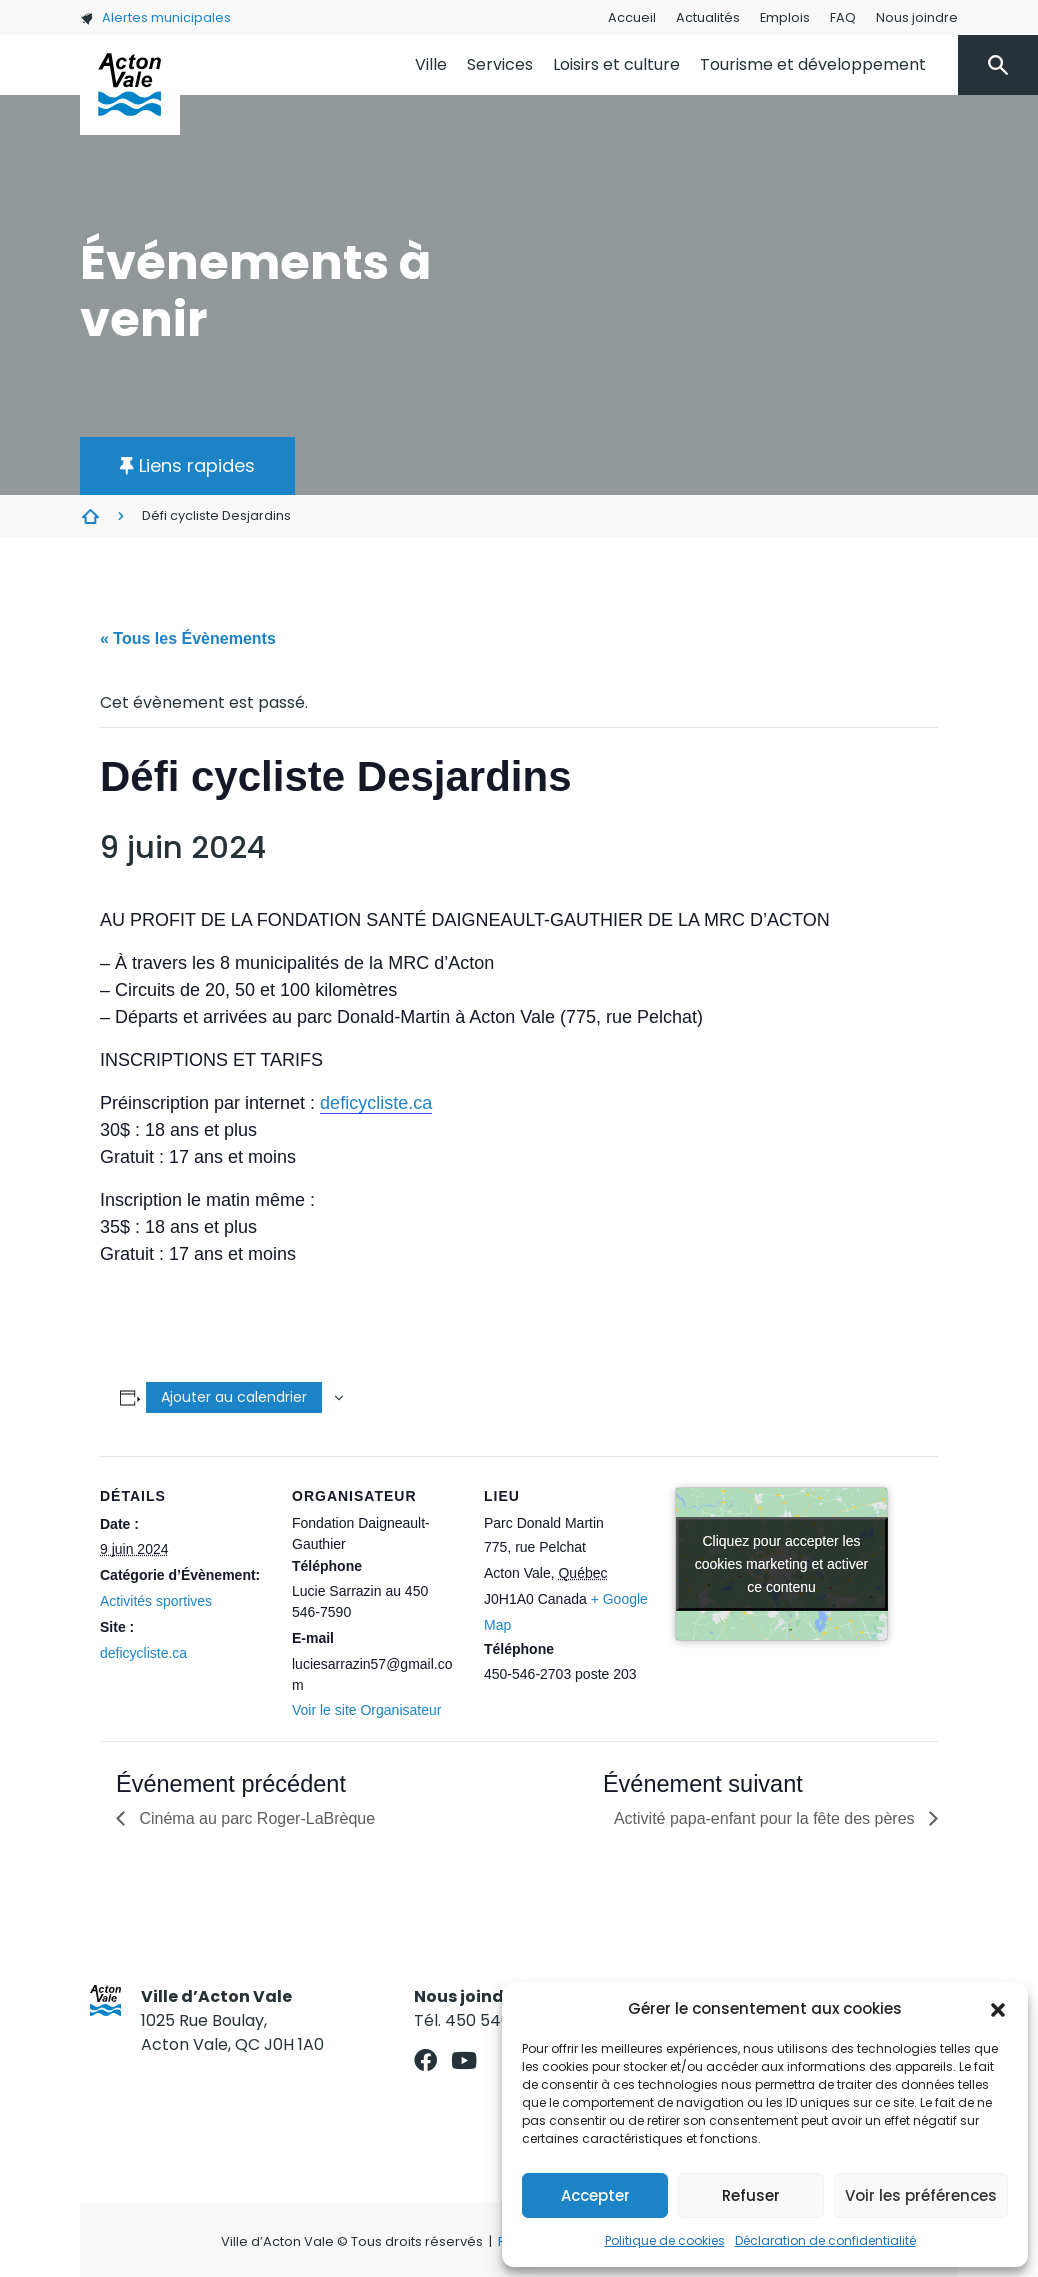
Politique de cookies (665, 2240)
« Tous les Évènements (188, 638)
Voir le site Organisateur (366, 1710)
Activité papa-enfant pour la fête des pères (766, 1818)
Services (500, 64)
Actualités (708, 17)
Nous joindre (917, 17)
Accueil (632, 17)
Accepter (595, 2195)
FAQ (843, 17)
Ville (431, 64)
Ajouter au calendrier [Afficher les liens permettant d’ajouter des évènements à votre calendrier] (234, 1397)
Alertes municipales (155, 17)
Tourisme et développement (813, 64)
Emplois (785, 17)
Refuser (751, 2195)
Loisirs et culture (616, 64)
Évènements (90, 516)
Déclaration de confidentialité (825, 2240)
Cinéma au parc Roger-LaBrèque (255, 1818)
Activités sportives (156, 1601)
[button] (998, 2009)
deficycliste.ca (376, 1103)
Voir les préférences (921, 2195)
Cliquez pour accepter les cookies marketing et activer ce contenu (782, 1563)
